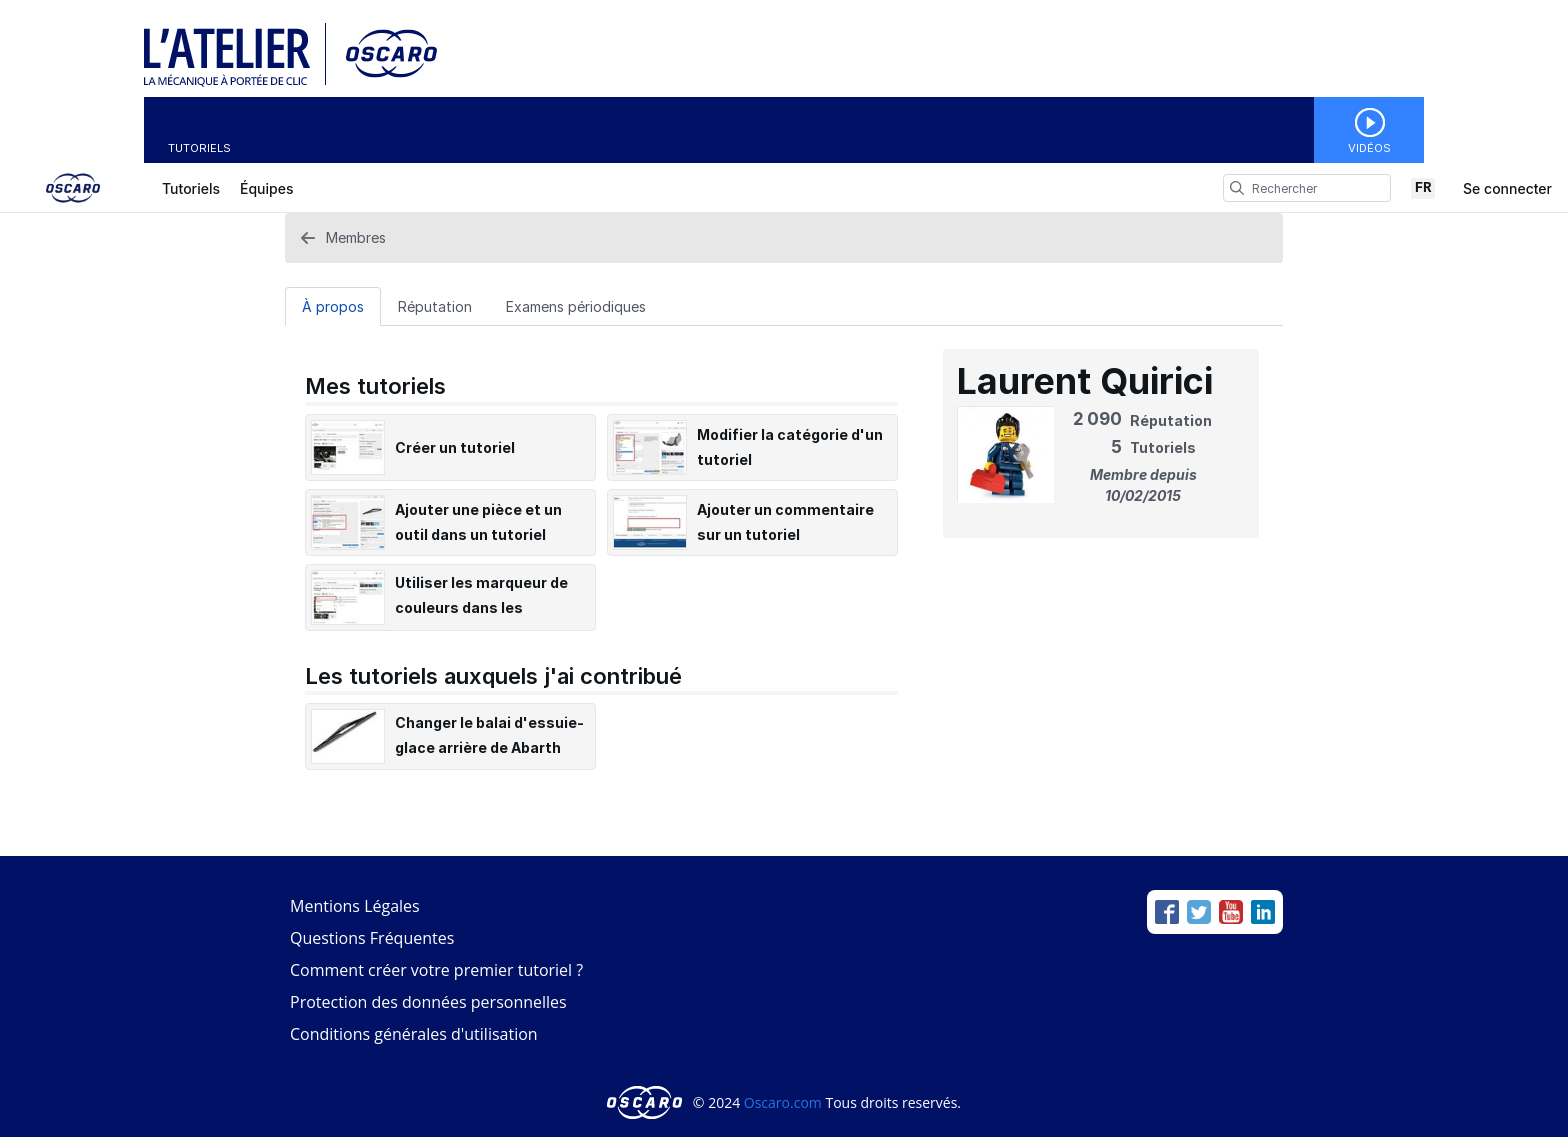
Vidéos (1369, 148)
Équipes (266, 188)
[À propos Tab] (333, 306)
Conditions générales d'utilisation (414, 1034)
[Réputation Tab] (435, 306)
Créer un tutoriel (455, 447)
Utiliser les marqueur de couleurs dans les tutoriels (481, 607)
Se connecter (1507, 188)
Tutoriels (199, 148)
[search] (1237, 188)
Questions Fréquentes (372, 938)
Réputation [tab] (435, 306)
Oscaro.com (783, 1102)
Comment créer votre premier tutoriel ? (436, 970)
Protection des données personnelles (428, 1002)
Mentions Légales (355, 906)
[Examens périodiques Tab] (576, 306)
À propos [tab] (333, 306)
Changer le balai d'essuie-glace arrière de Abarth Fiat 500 (489, 747)
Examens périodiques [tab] (576, 306)
